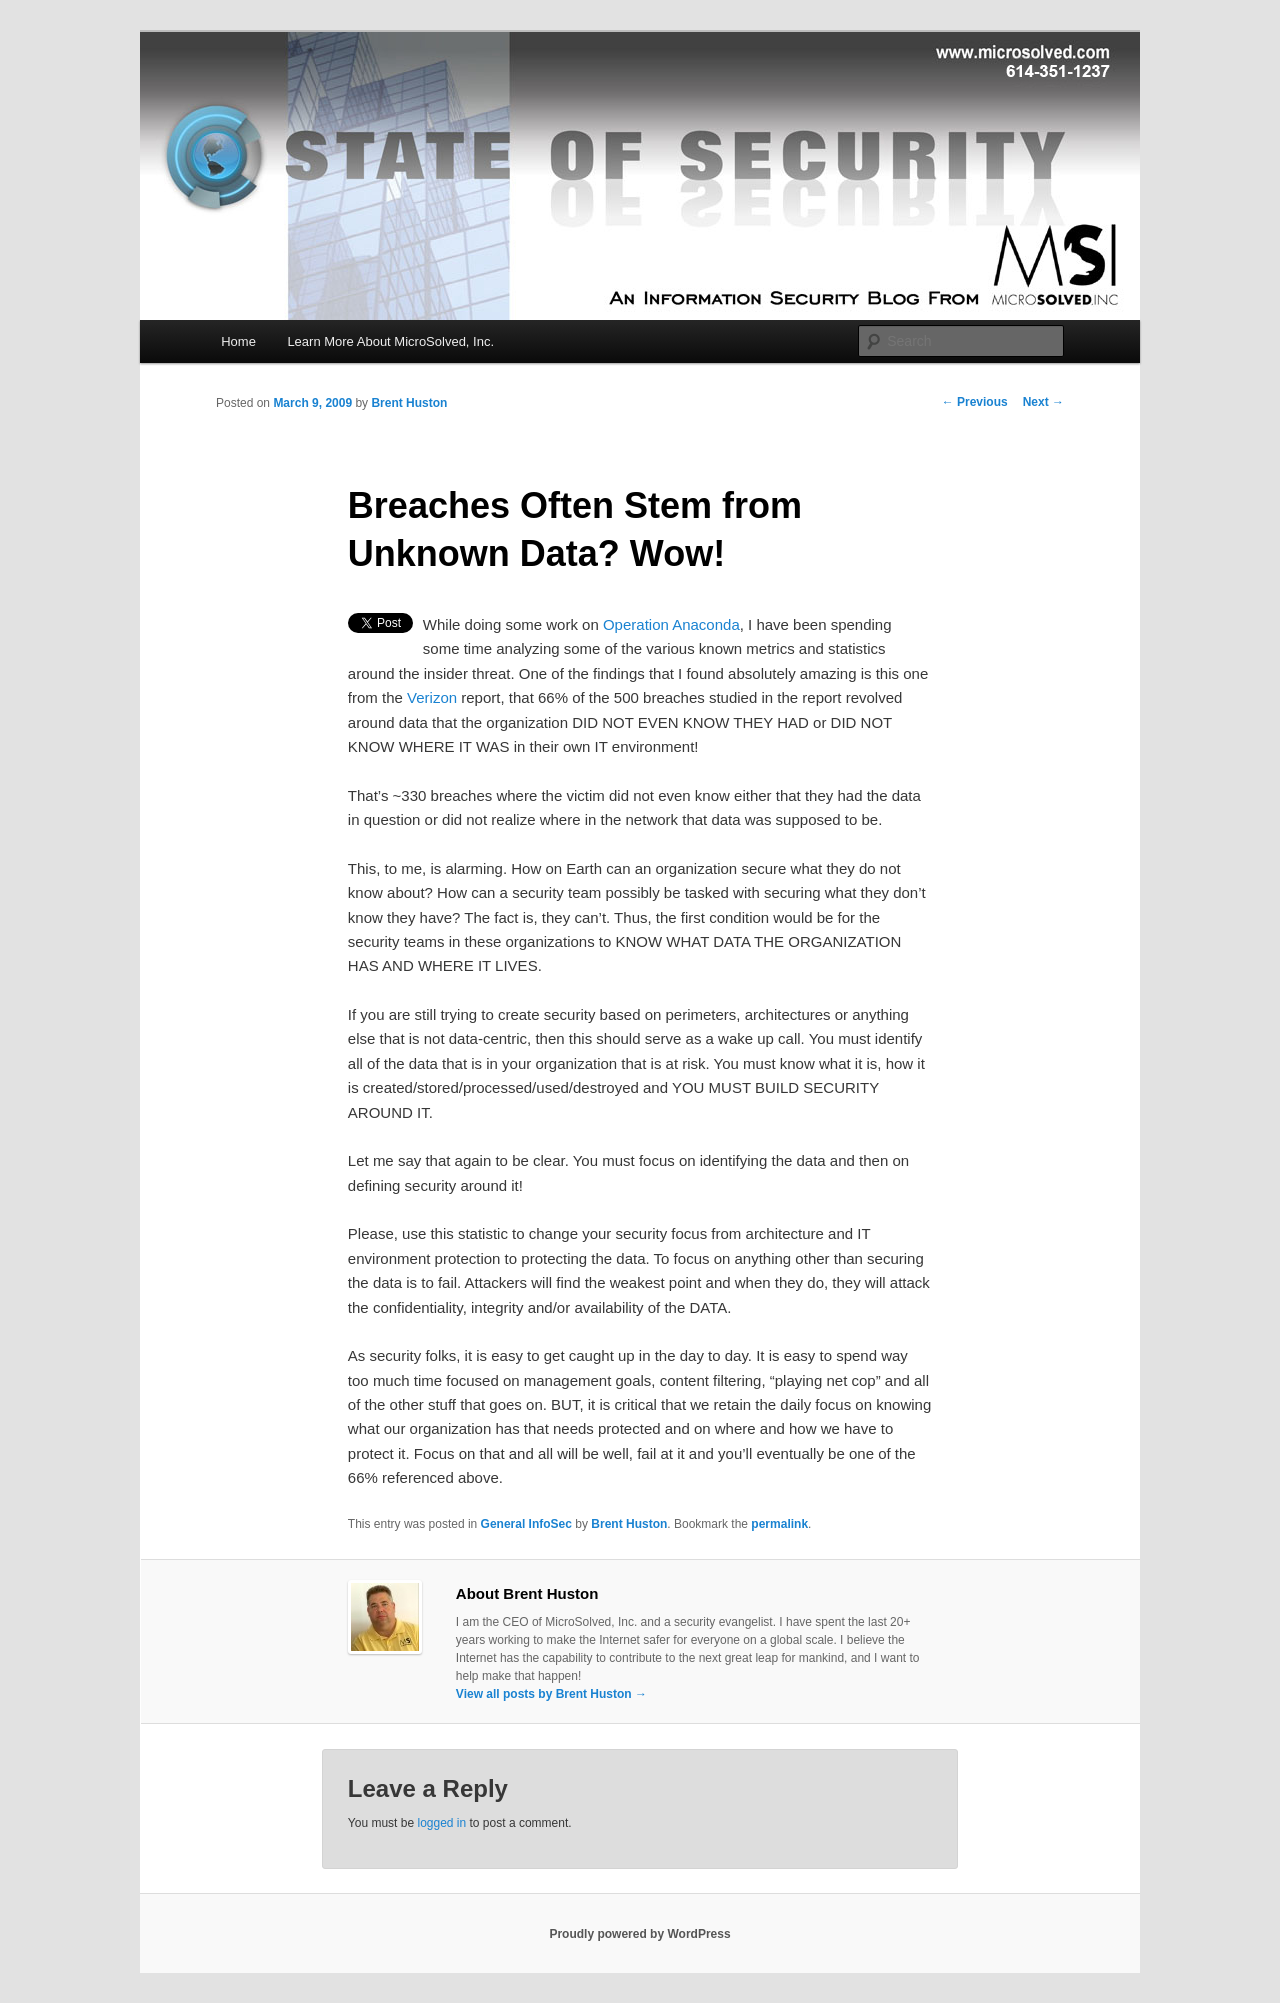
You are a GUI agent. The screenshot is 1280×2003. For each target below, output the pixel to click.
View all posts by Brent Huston (551, 1694)
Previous (975, 402)
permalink (779, 1524)
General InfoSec (526, 1524)
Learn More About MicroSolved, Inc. (390, 341)
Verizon (432, 697)
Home (238, 341)
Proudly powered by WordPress (639, 1934)
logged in (441, 1823)
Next (1043, 402)
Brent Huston (409, 403)
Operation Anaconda (671, 624)
